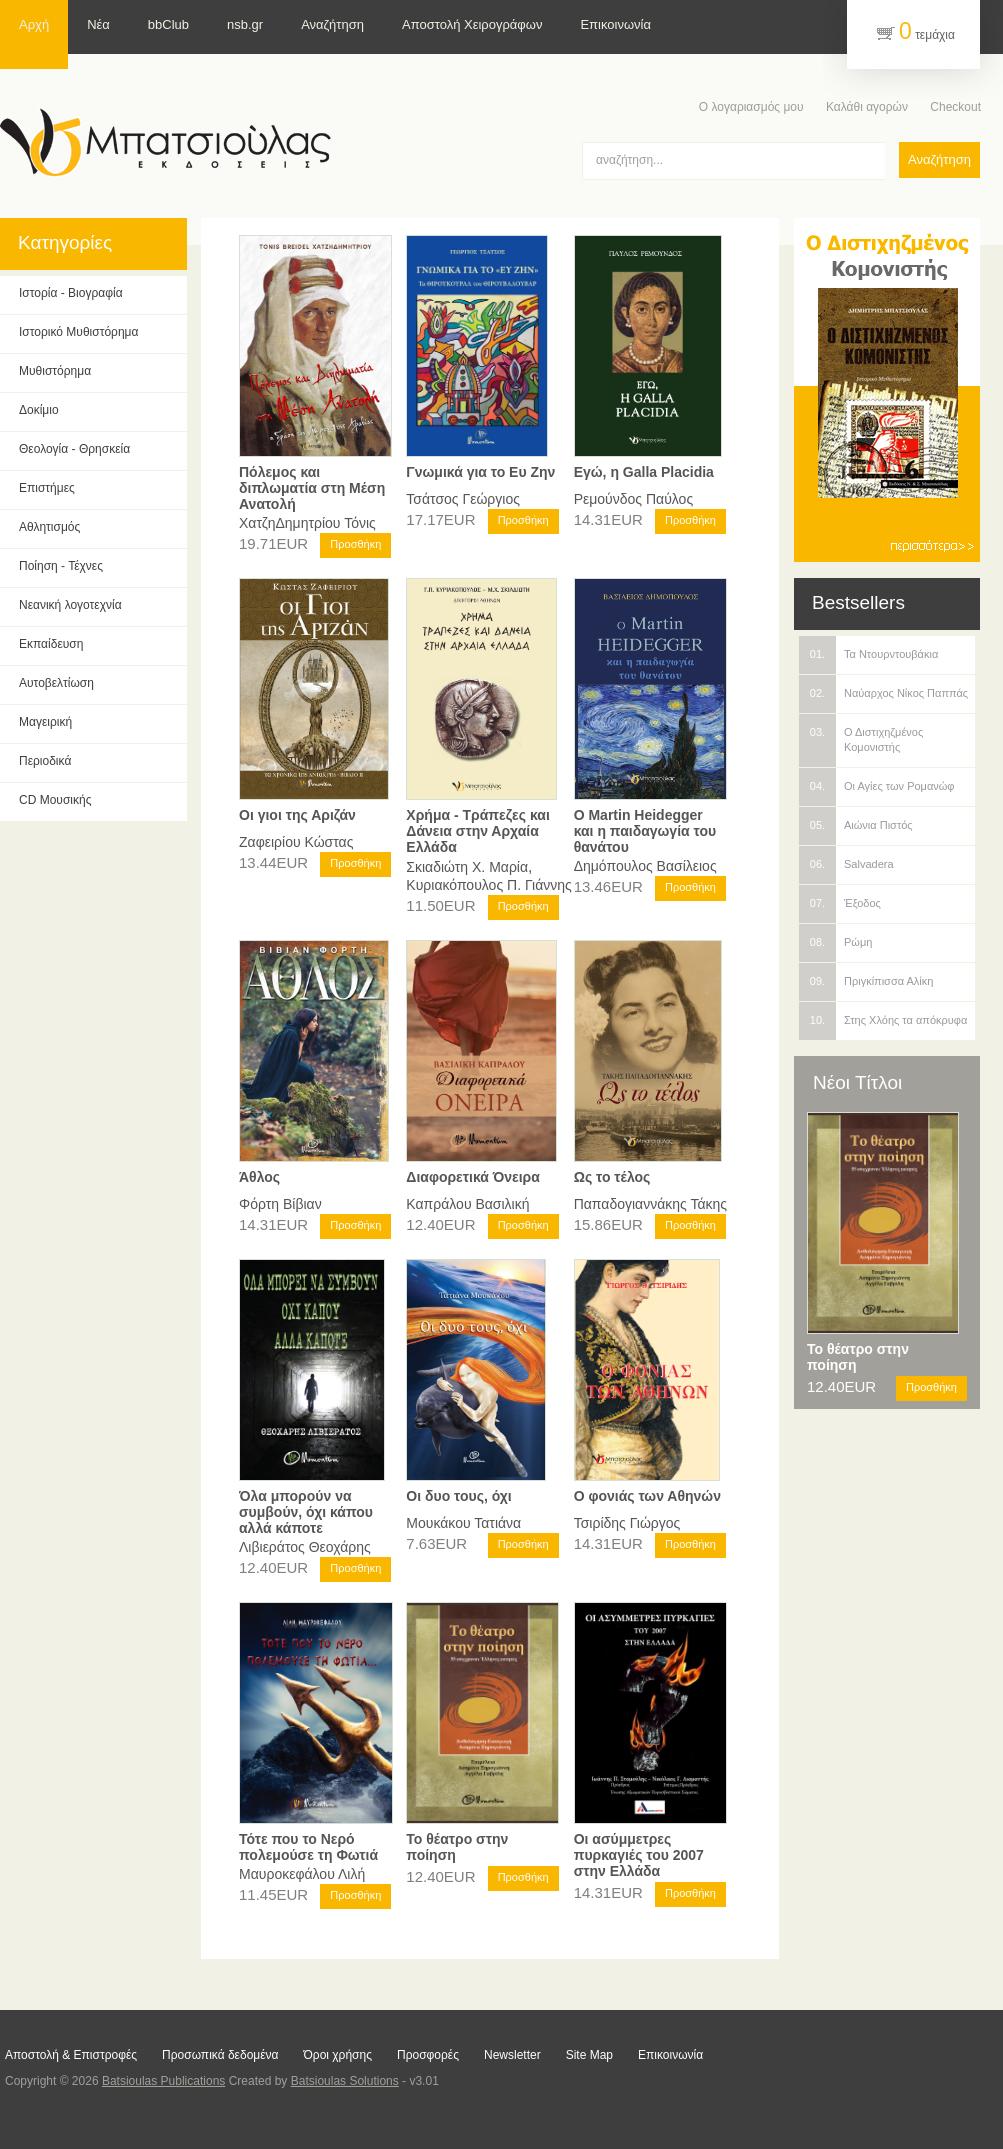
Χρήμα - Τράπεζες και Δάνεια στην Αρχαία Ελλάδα (477, 831)
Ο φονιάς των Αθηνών (647, 1496)
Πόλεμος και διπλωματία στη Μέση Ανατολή (312, 488)
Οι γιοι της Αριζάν (297, 815)
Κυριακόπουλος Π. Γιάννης (488, 885)
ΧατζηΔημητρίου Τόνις (307, 523)
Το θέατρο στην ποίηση (858, 1357)
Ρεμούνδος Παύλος (634, 499)
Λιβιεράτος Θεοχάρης (305, 1547)
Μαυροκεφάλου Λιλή (302, 1874)
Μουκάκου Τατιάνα (463, 1523)
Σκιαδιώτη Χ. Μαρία (467, 867)
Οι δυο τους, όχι (458, 1496)
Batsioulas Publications (163, 2081)
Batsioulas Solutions (345, 2081)
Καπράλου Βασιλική (467, 1204)
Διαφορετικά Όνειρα (473, 1177)
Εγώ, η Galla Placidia (644, 472)
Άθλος (259, 1177)
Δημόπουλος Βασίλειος (645, 866)
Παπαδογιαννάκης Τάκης (650, 1204)
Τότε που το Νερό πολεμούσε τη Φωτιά (308, 1847)
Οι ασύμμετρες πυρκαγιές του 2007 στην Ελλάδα (639, 1855)
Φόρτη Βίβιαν (280, 1204)
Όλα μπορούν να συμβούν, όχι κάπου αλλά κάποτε (306, 1512)
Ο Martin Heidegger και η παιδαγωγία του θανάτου (645, 831)
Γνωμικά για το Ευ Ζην (480, 472)
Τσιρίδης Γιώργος (627, 1523)
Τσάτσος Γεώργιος (463, 499)
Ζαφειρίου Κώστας (296, 842)
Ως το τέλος (612, 1177)
